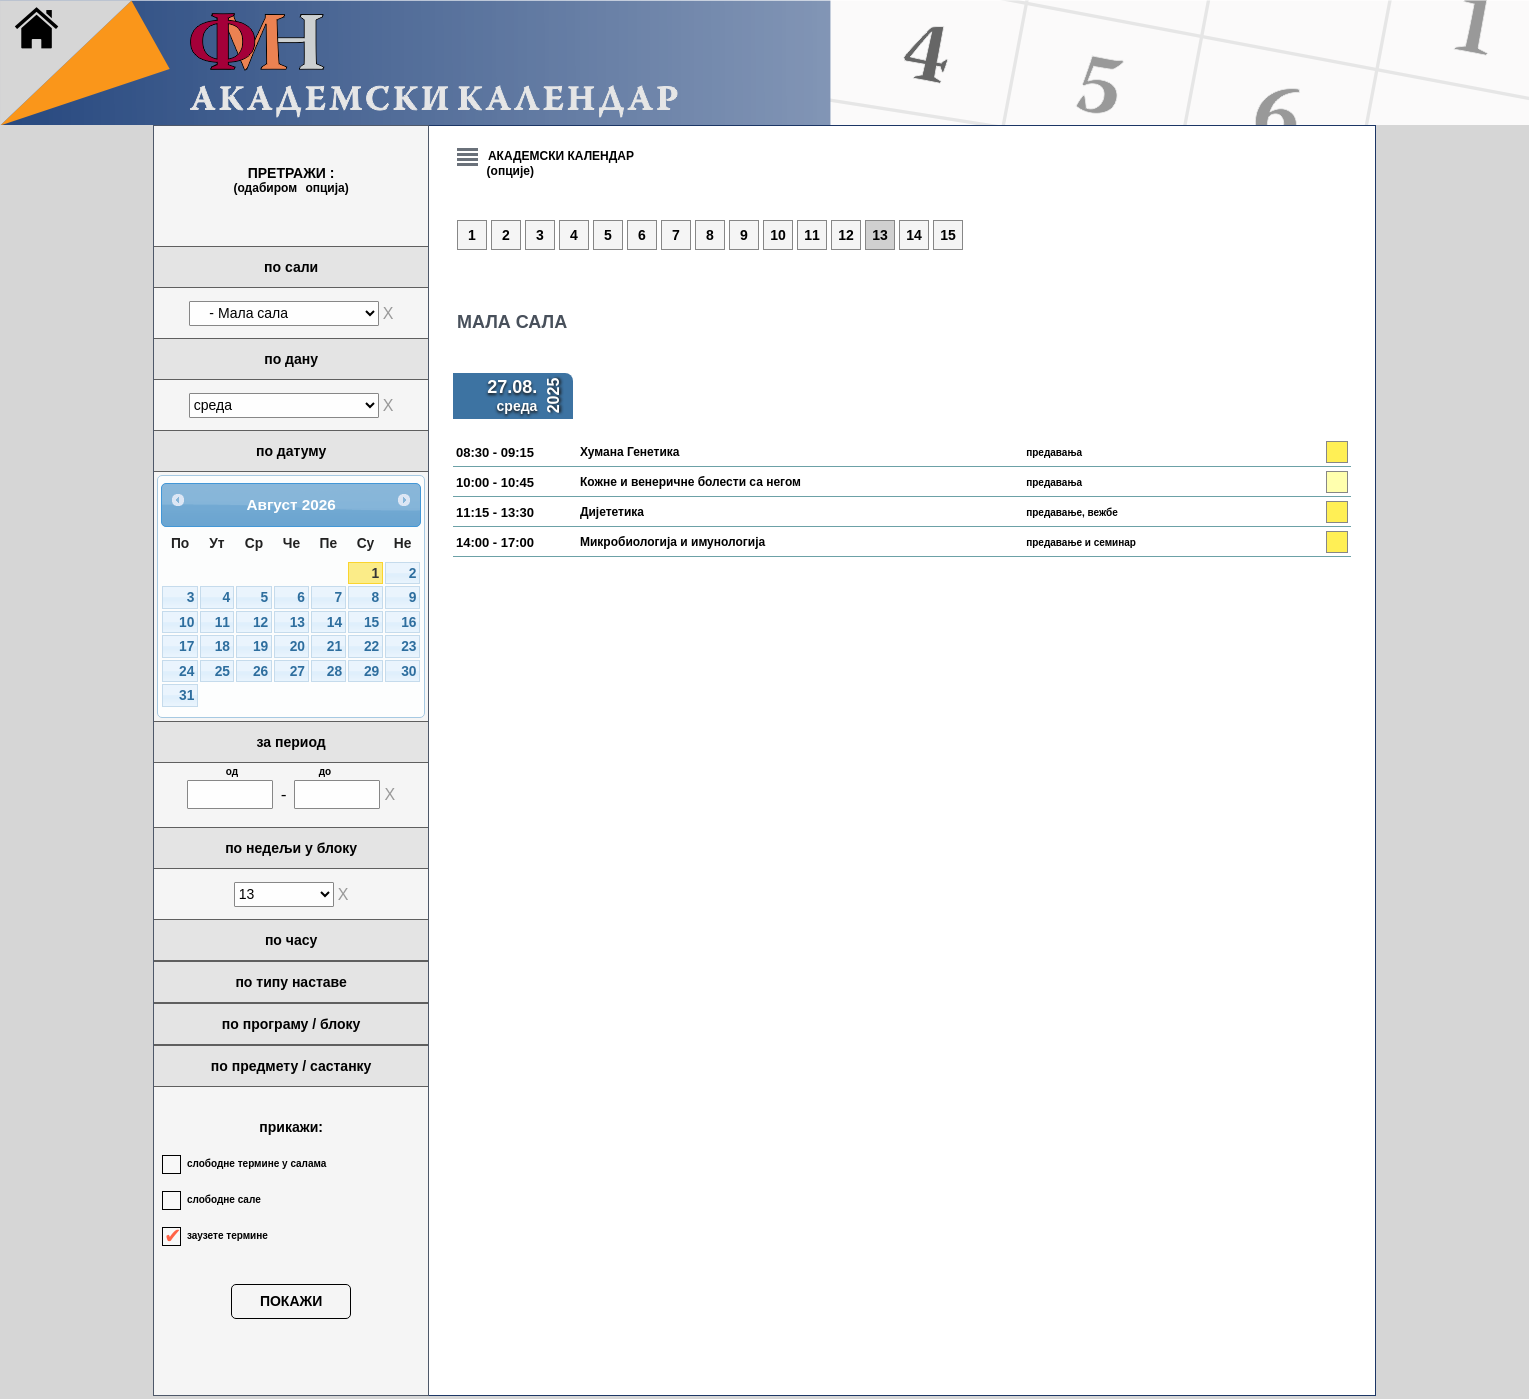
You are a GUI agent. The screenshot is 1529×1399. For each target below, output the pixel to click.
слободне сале (224, 1199)
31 (186, 695)
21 (334, 646)
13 (297, 622)
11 (222, 622)
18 (222, 646)
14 (334, 622)
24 (186, 671)
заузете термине (227, 1235)
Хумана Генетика (630, 452)
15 (371, 622)
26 (260, 671)
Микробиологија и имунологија (672, 542)
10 (186, 622)
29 (371, 671)
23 (408, 646)
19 (260, 646)
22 (371, 646)
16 (408, 622)
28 (334, 671)
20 (297, 646)
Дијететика (612, 512)
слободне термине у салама (256, 1163)
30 (408, 671)
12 (260, 622)
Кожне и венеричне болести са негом (690, 482)
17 (186, 646)
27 (297, 671)
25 (222, 671)
